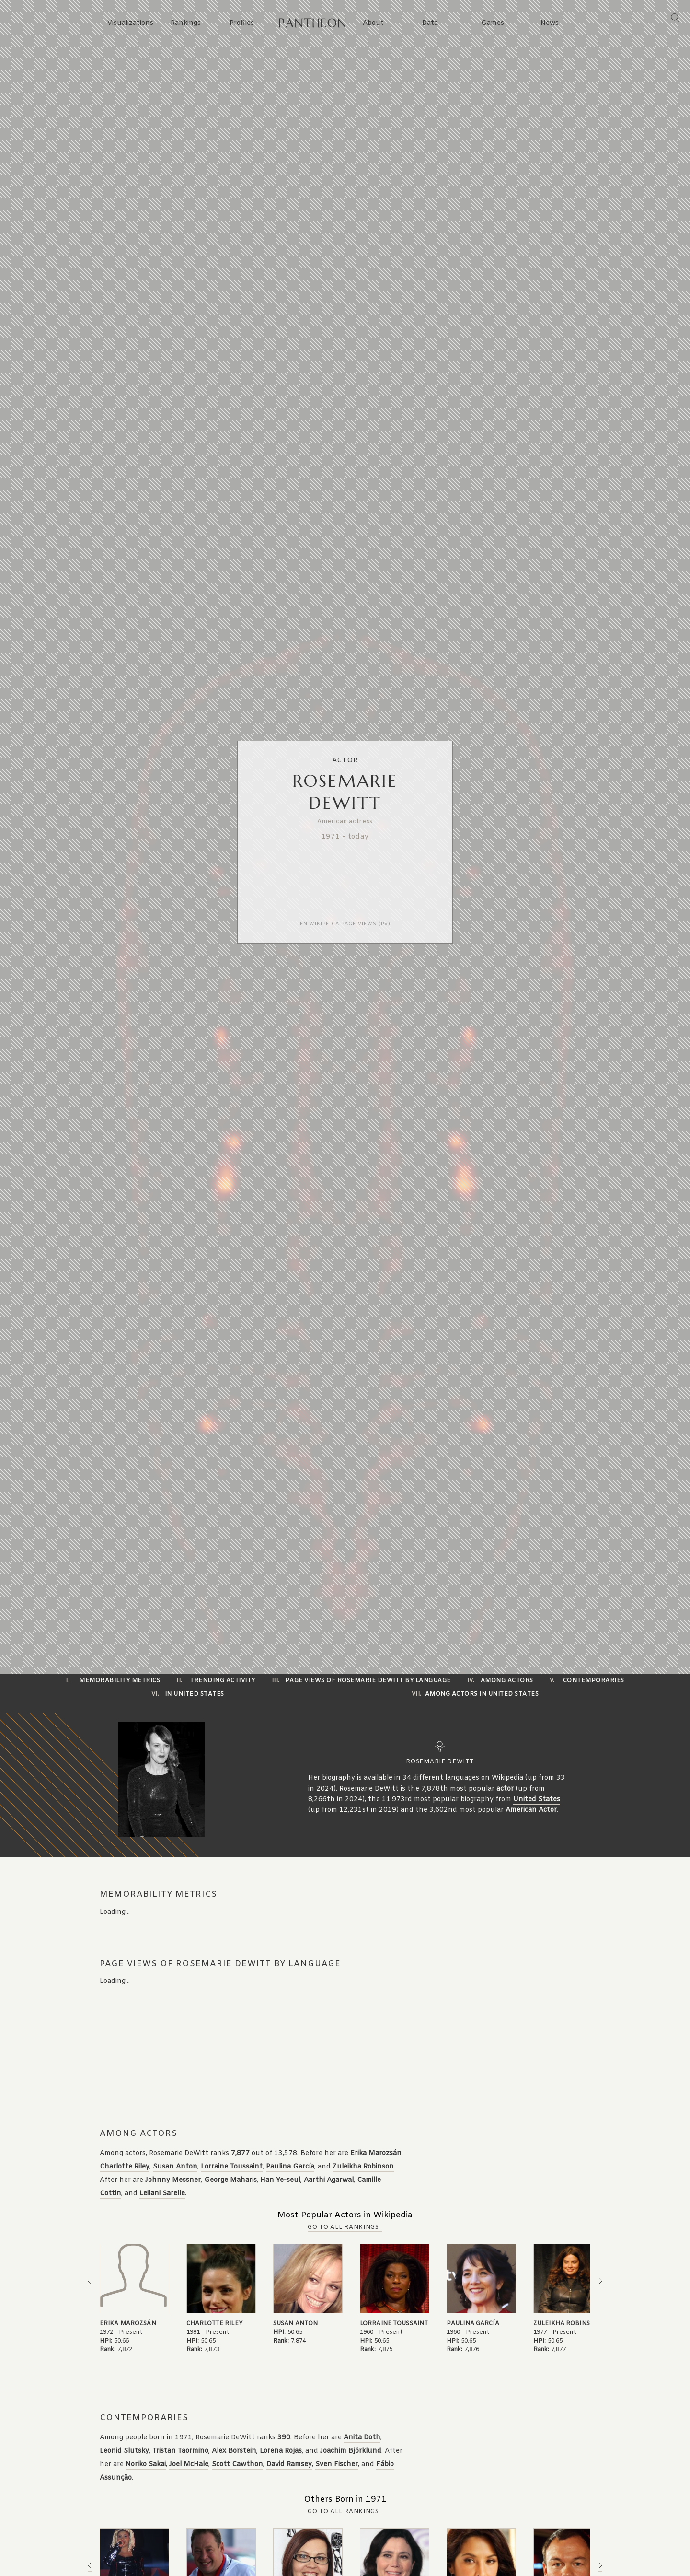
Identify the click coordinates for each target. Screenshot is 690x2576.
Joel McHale (188, 2464)
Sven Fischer (336, 2464)
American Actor (531, 1810)
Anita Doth (362, 2437)
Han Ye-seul (280, 2180)
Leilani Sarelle (162, 2193)
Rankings (186, 23)
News (549, 23)
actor (505, 1789)
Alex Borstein (234, 2451)
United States (536, 1799)
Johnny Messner (173, 2180)
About (373, 23)
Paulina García (290, 2166)
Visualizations (130, 23)
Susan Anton (175, 2166)
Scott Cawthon (237, 2464)
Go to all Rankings (343, 2227)
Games (492, 23)
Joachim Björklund (350, 2451)
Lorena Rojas (281, 2451)
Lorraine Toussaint (232, 2166)
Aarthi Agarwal (329, 2180)
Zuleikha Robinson (363, 2166)
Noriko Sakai (146, 2464)
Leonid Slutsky (124, 2451)
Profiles (242, 23)
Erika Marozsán (376, 2153)
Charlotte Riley (125, 2166)
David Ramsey (289, 2464)
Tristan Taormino (180, 2451)
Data (430, 23)
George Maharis (230, 2180)
